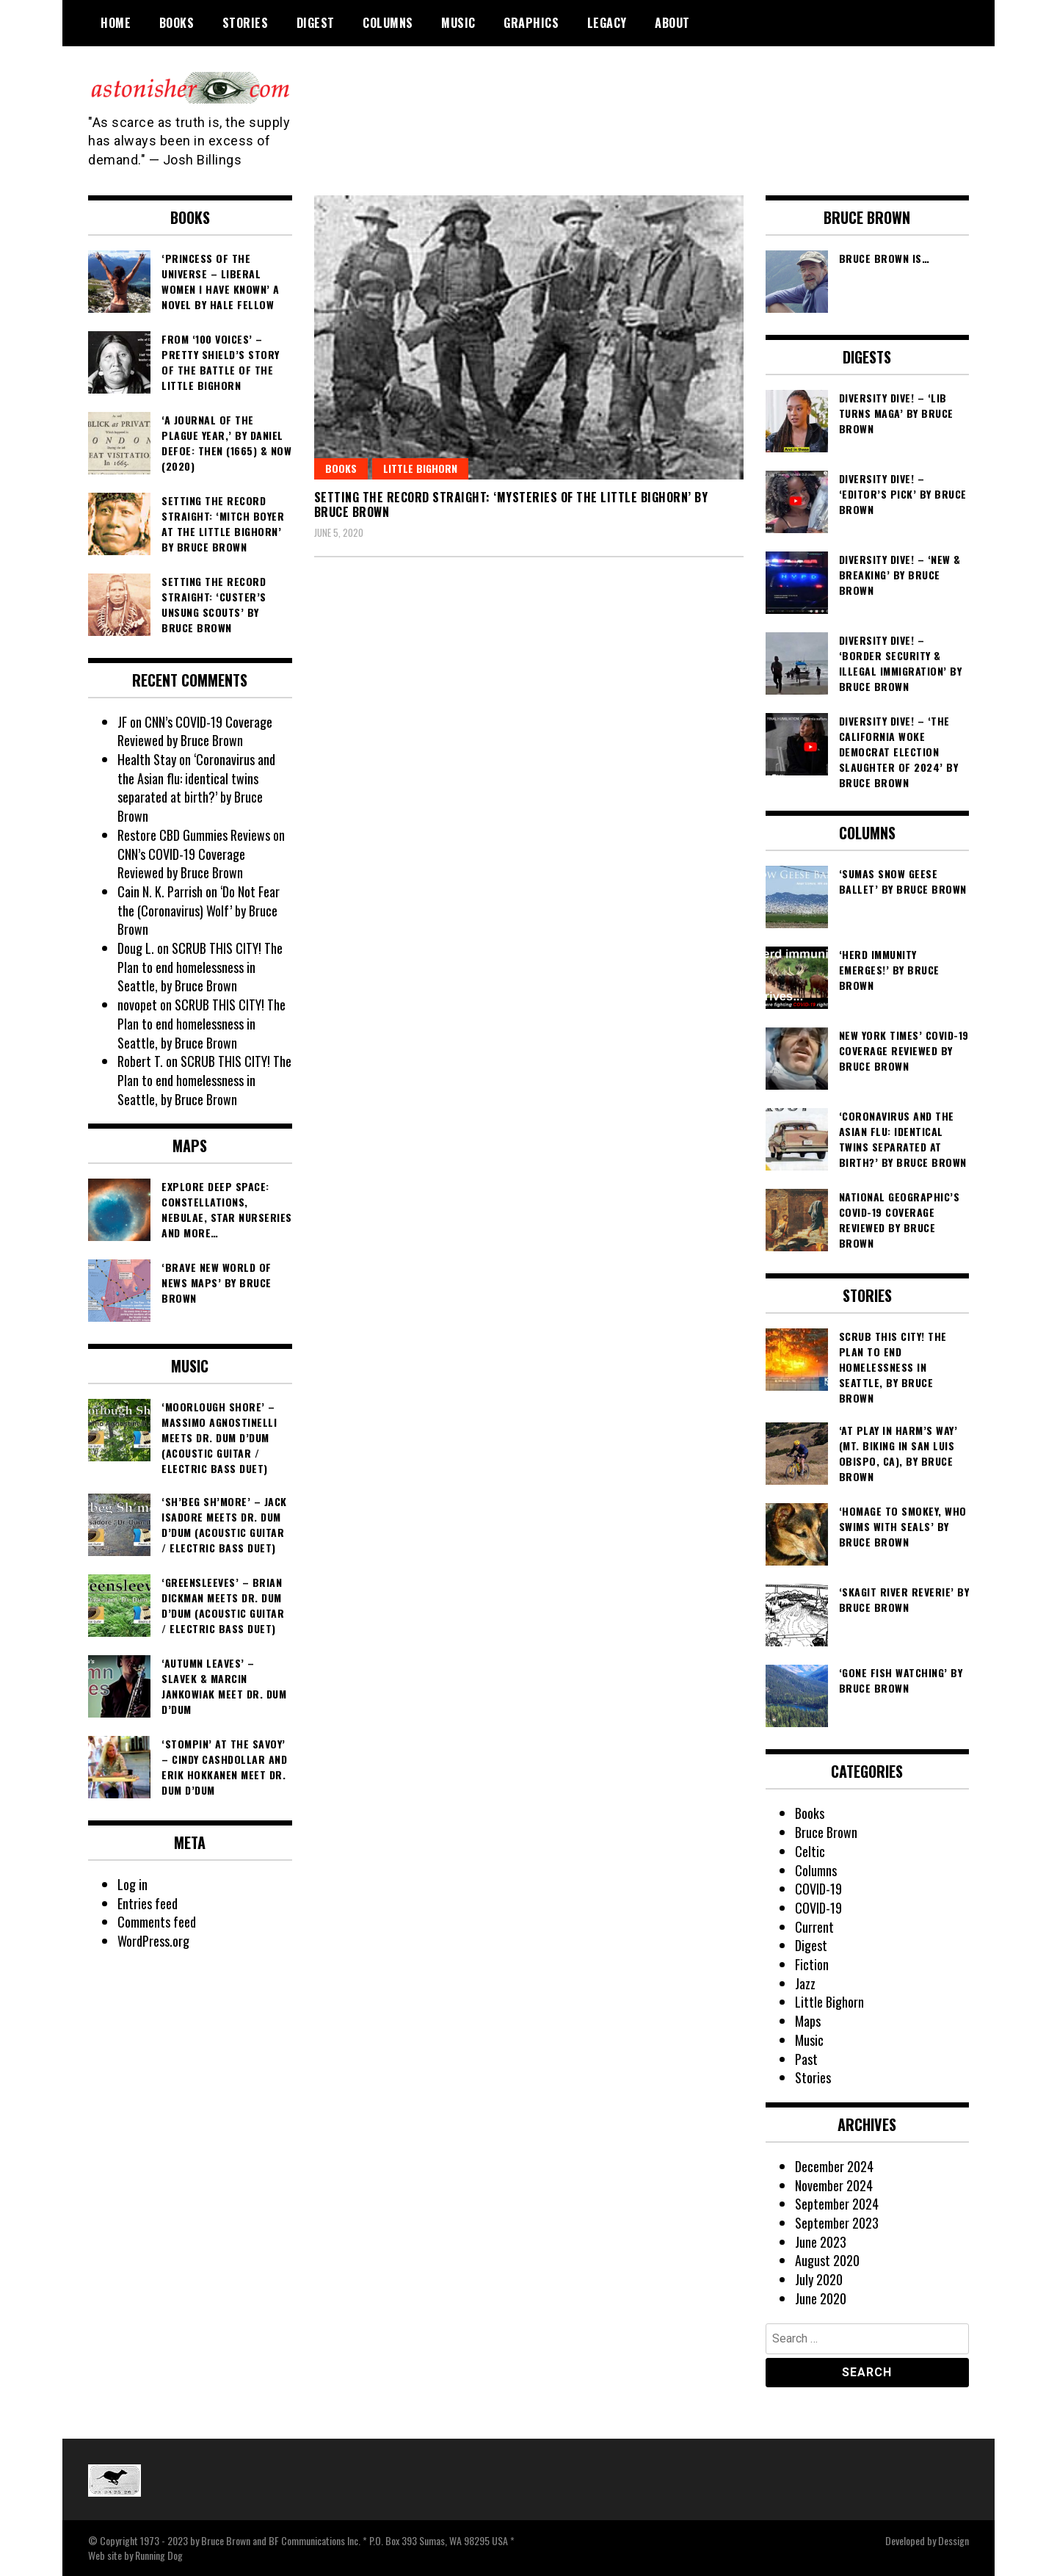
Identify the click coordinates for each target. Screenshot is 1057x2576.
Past (806, 2059)
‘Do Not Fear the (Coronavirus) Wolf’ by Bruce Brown (198, 910)
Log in (132, 1884)
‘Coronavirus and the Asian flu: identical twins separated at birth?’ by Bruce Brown (196, 787)
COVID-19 (818, 1888)
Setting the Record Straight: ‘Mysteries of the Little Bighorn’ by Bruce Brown (511, 504)
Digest (316, 23)
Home (116, 23)
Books (177, 23)
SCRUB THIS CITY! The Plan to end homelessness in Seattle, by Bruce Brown (200, 966)
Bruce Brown (826, 1832)
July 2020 (819, 2279)
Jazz (805, 1983)
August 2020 (827, 2260)
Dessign (953, 2540)
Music (458, 23)
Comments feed (156, 1921)
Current (814, 1926)
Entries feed (147, 1903)
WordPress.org (153, 1940)
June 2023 (820, 2241)
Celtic (810, 1851)
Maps (808, 2020)
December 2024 (834, 2166)
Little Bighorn (420, 468)
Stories (245, 23)
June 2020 (820, 2298)
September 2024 (837, 2203)
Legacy (607, 23)
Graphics (531, 23)
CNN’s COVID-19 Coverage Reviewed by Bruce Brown (194, 731)
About (672, 23)
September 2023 (837, 2222)
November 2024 (834, 2185)
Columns (388, 23)
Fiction (812, 1964)
